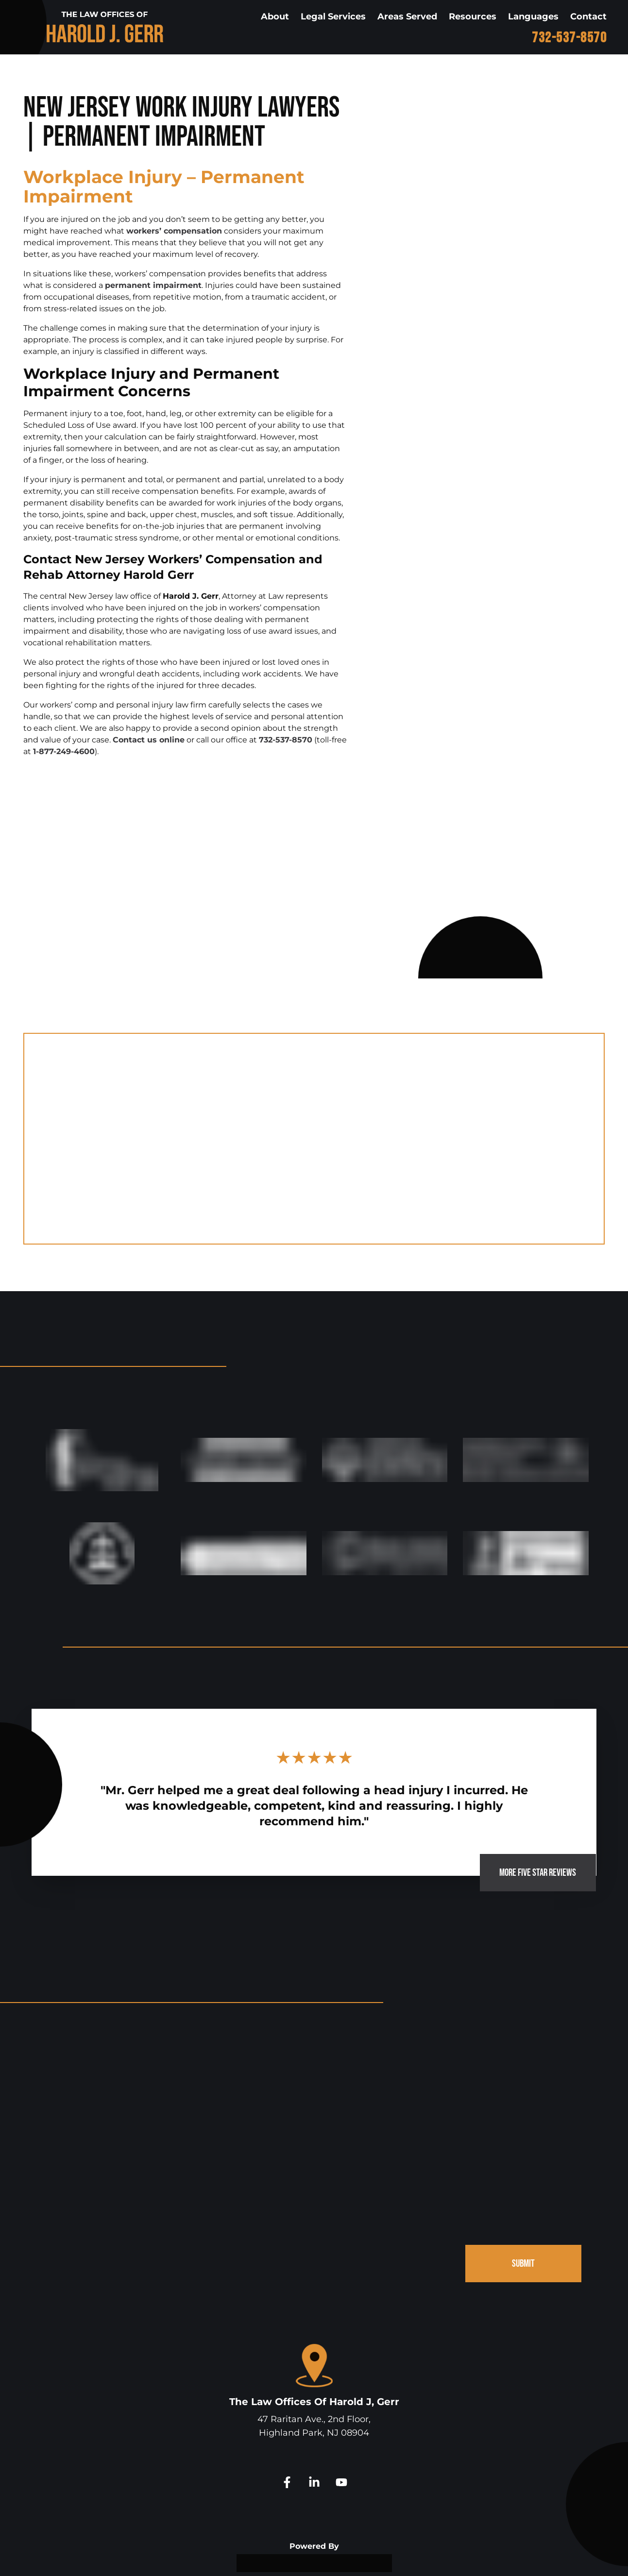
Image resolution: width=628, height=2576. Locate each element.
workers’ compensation (174, 231)
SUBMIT (521, 2195)
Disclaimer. (406, 2555)
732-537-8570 (569, 38)
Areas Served (407, 16)
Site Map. (446, 2555)
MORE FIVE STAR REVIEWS (528, 1798)
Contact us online (149, 739)
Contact (588, 16)
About (275, 16)
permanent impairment (153, 285)
